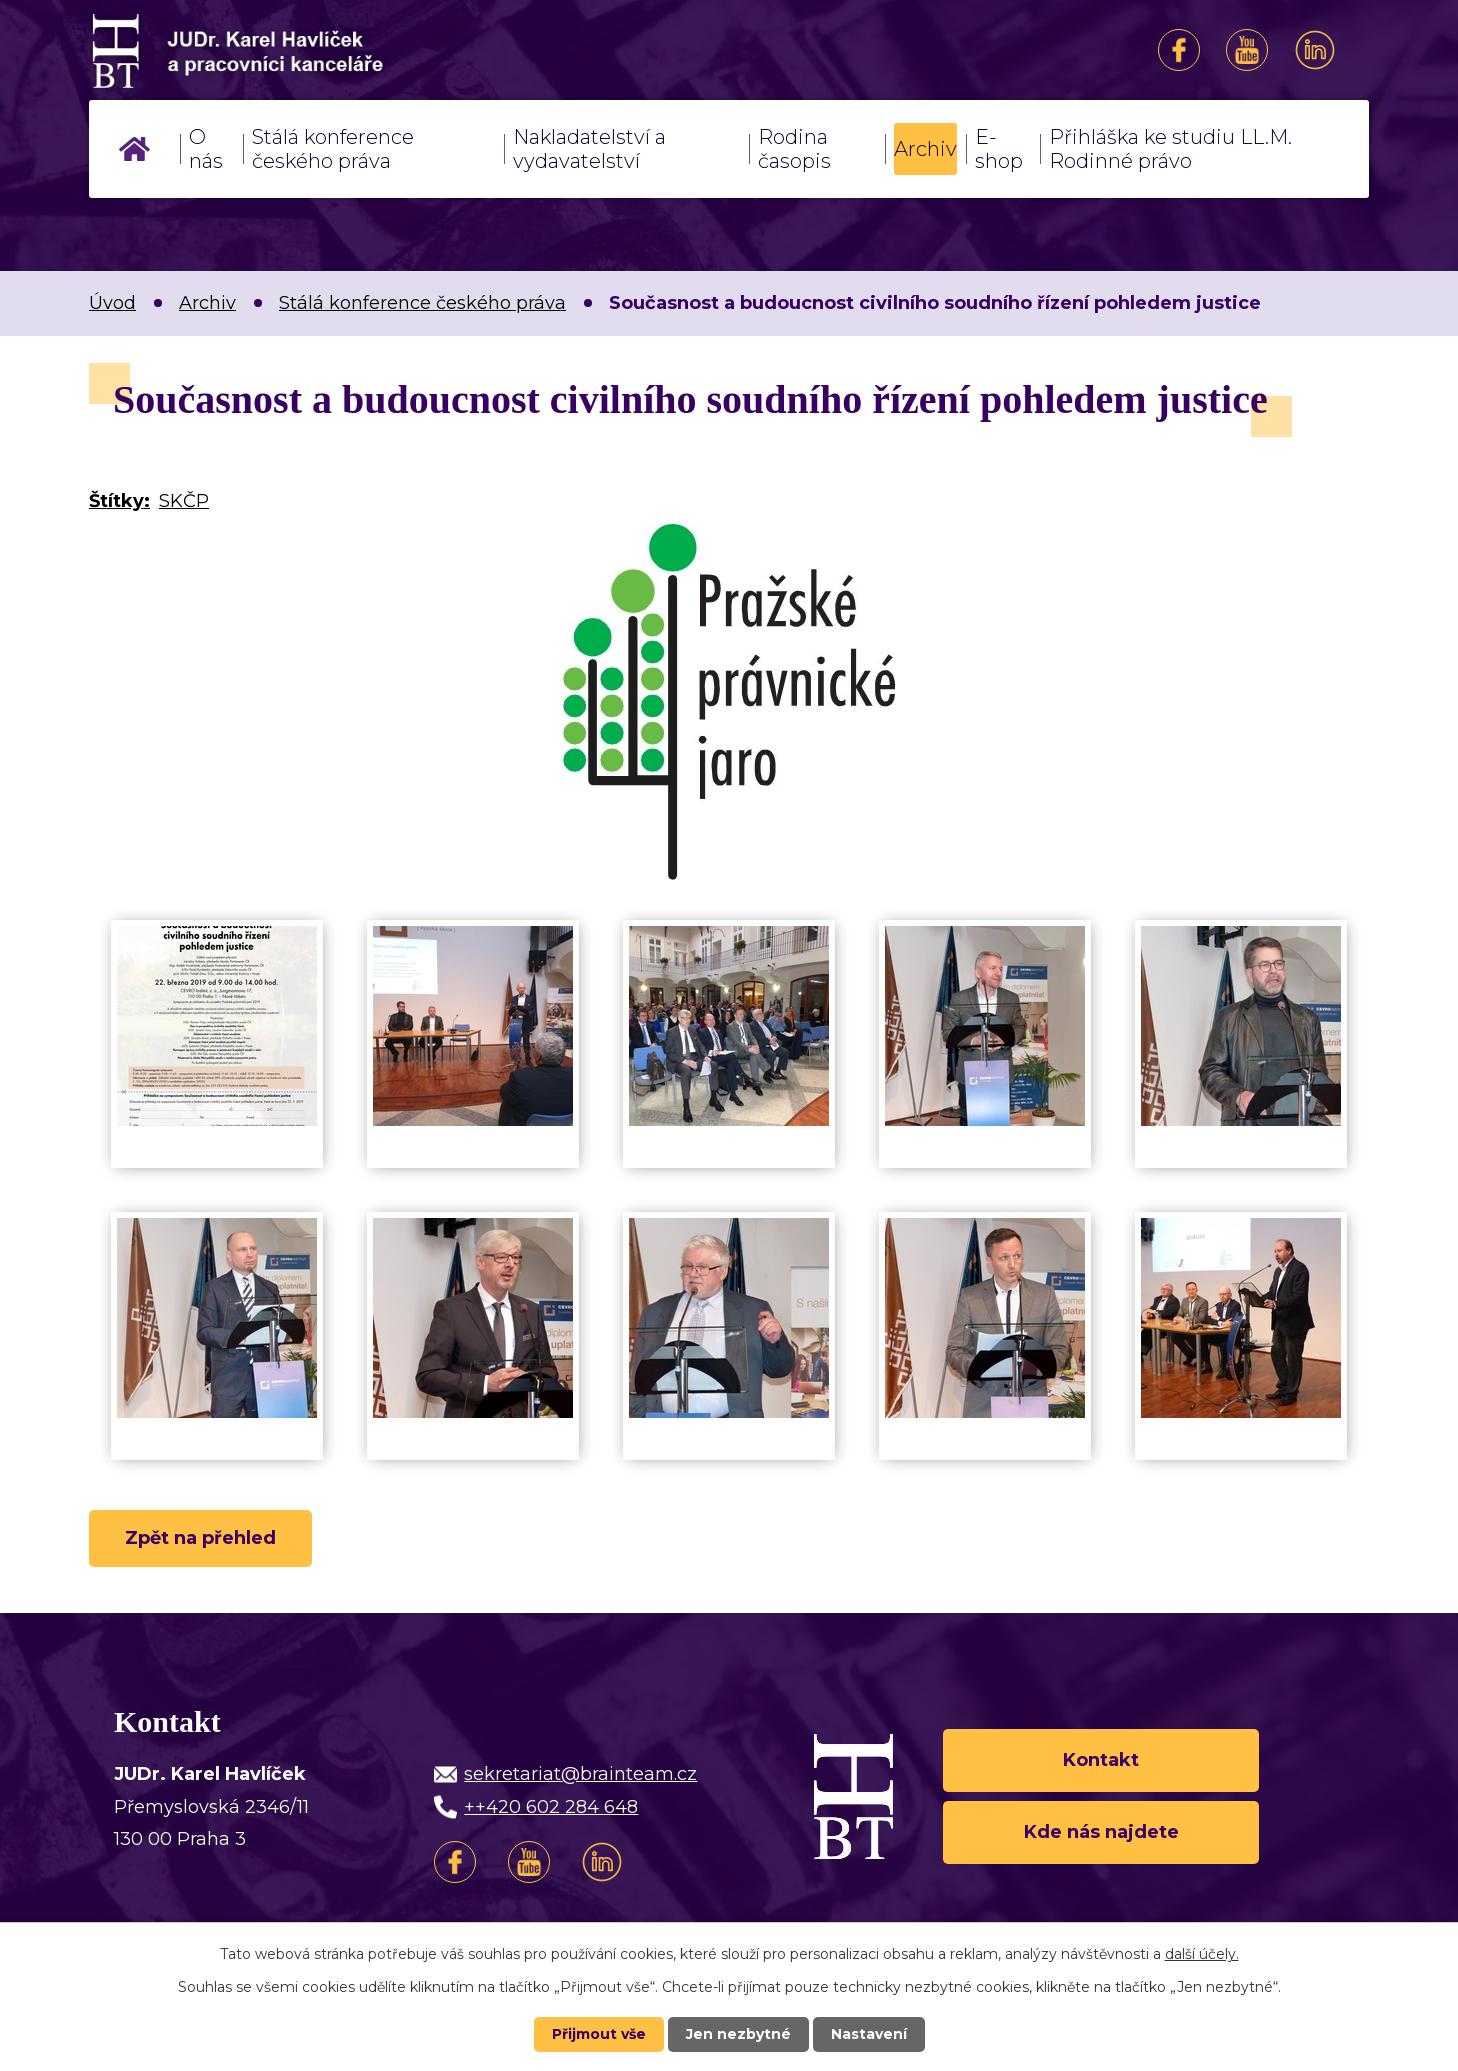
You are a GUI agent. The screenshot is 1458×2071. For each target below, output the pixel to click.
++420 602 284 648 (551, 1807)
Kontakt (1101, 1760)
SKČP (184, 501)
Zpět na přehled (200, 1538)
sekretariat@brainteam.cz (580, 1774)
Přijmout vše (599, 2034)
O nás (206, 149)
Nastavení (869, 2034)
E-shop (999, 149)
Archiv (925, 149)
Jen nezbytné (738, 2034)
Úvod (134, 149)
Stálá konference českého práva (333, 149)
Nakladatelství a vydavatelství (589, 149)
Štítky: (119, 501)
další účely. (1202, 1954)
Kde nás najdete (1101, 1832)
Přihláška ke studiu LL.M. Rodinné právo (1170, 149)
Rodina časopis (794, 149)
